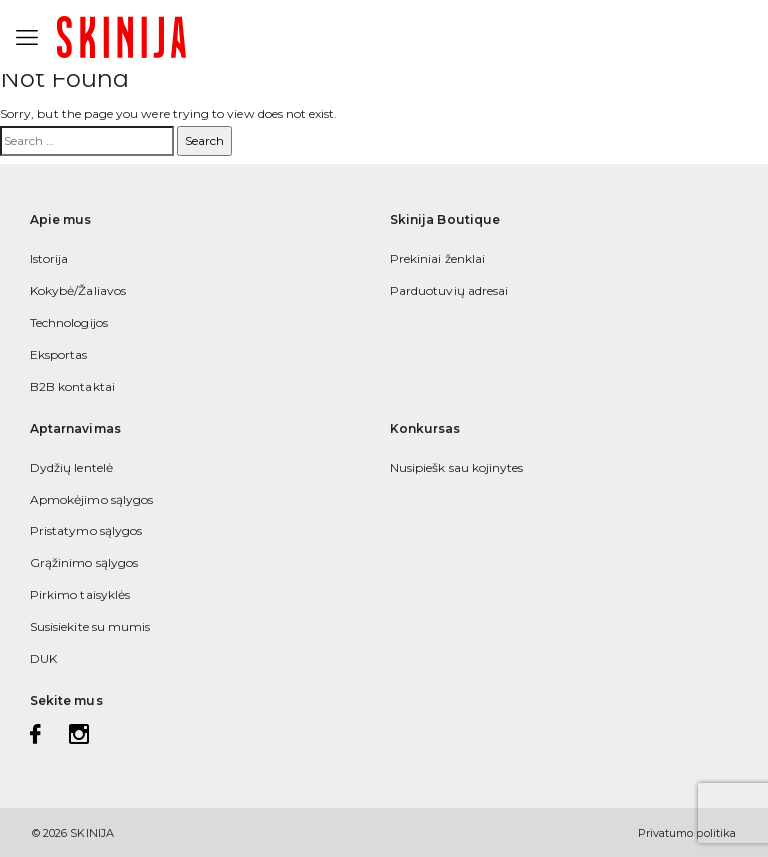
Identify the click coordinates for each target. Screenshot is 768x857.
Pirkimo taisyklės (80, 594)
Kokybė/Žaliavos (78, 290)
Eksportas (59, 354)
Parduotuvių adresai (449, 290)
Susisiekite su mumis (90, 626)
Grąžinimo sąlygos (84, 562)
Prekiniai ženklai (437, 258)
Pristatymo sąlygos (86, 530)
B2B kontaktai (72, 386)
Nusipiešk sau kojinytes (456, 467)
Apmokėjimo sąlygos (91, 499)
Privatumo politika (687, 833)
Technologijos (69, 322)
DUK (43, 658)
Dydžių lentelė (71, 467)
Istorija (49, 258)
